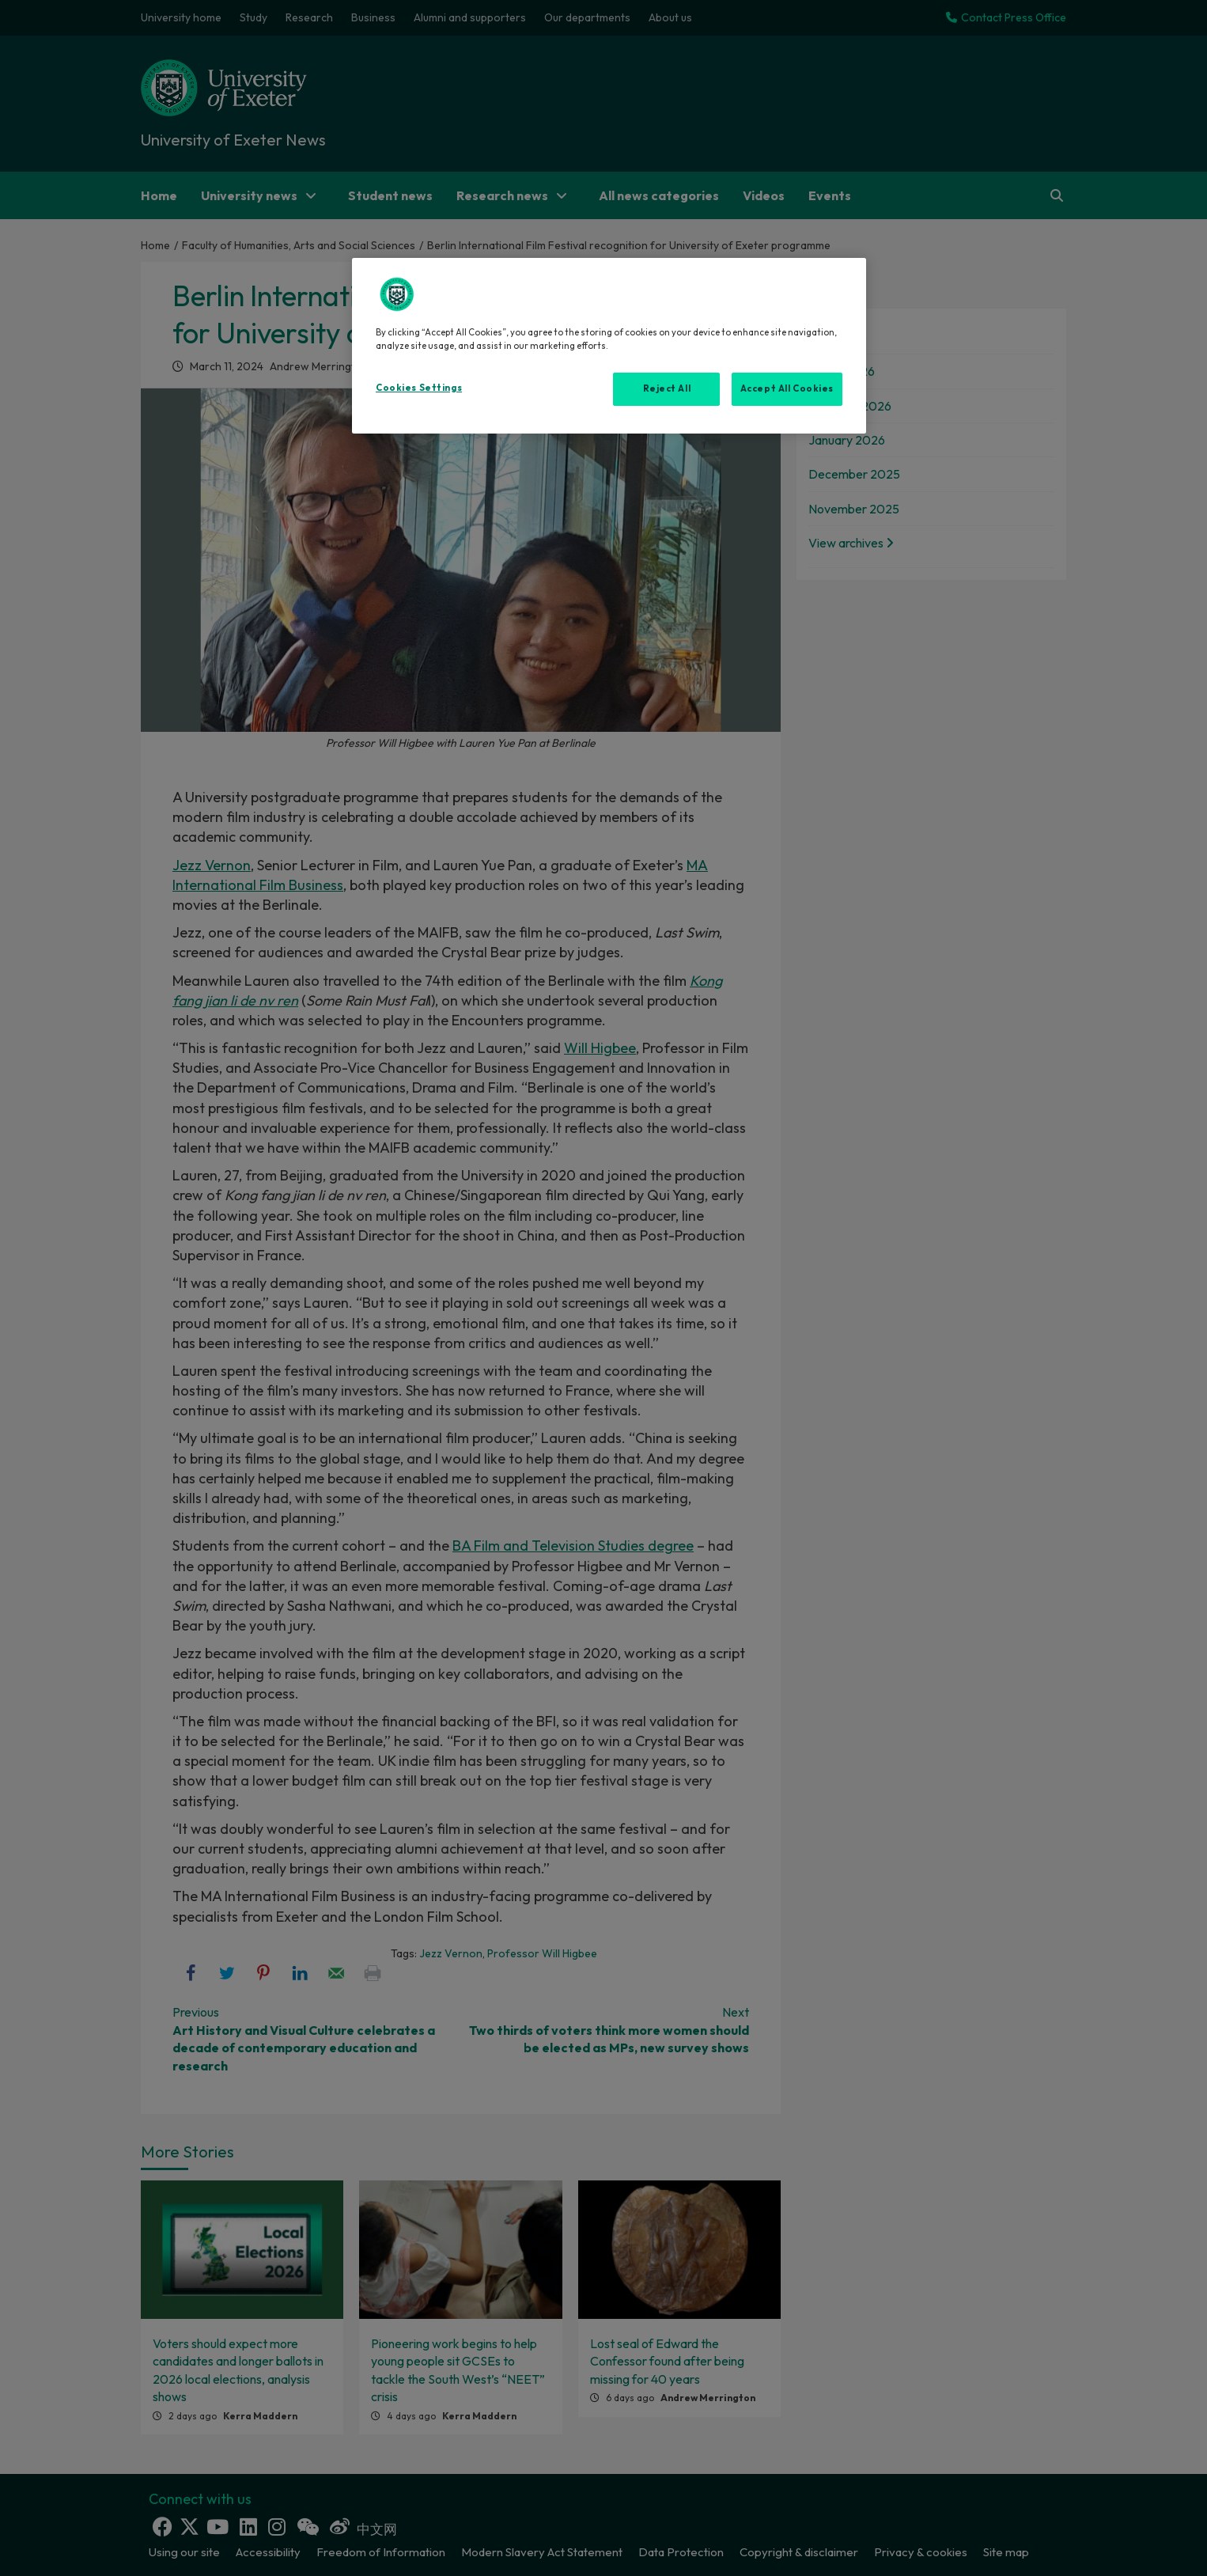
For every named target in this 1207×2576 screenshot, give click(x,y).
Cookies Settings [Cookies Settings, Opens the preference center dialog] (419, 387)
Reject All (667, 388)
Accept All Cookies (787, 388)
